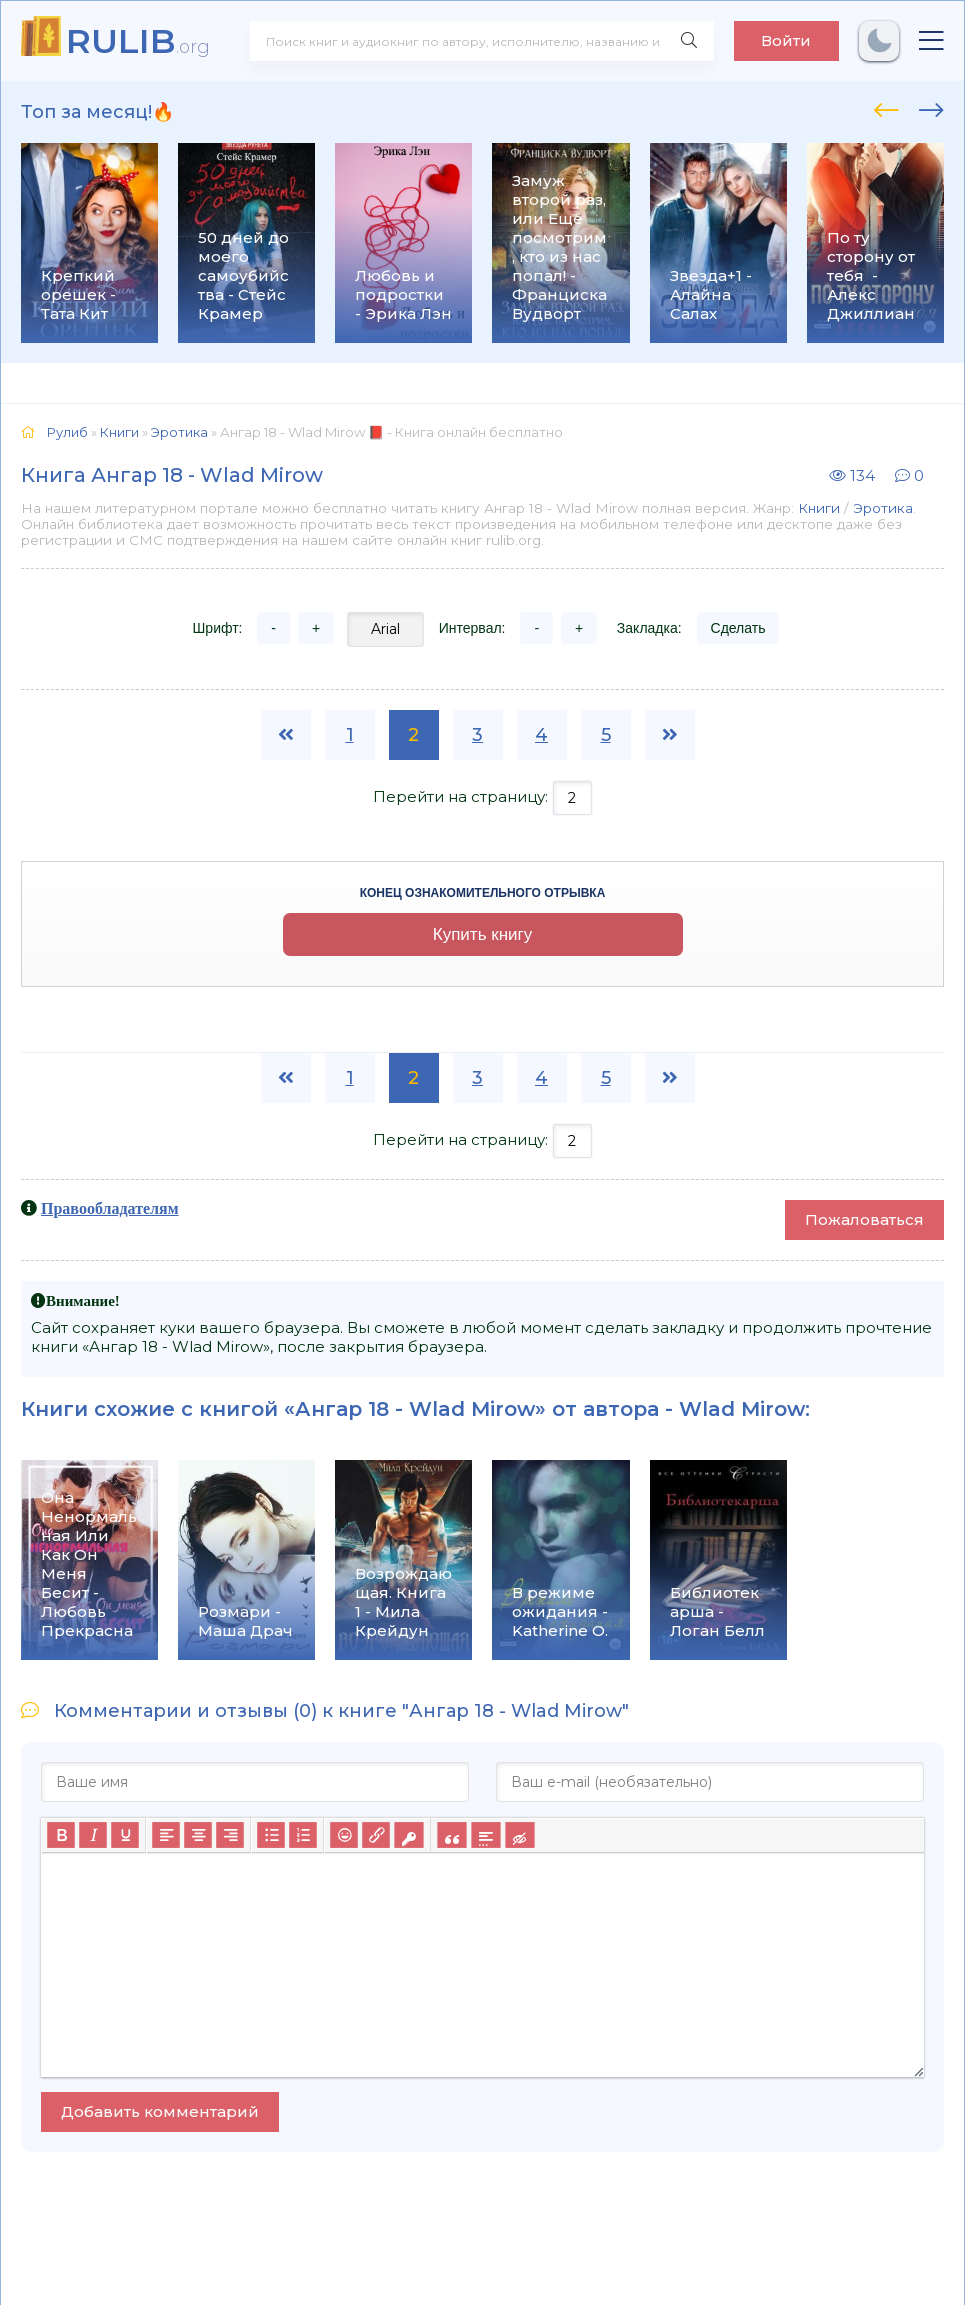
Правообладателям (110, 1208)
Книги (819, 508)
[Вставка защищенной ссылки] (408, 1835)
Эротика (883, 508)
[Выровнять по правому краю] (230, 1835)
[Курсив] (93, 1835)
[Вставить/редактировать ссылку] (376, 1835)
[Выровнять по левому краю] (166, 1835)
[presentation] (886, 107)
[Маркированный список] (271, 1835)
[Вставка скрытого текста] (519, 1835)
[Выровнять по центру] (198, 1835)
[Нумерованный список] (303, 1835)
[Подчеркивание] (125, 1835)
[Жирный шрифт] (61, 1835)
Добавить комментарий (160, 2111)
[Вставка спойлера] (485, 1835)
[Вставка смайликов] (344, 1835)
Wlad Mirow (742, 1409)
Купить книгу (483, 934)
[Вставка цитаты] (451, 1835)
